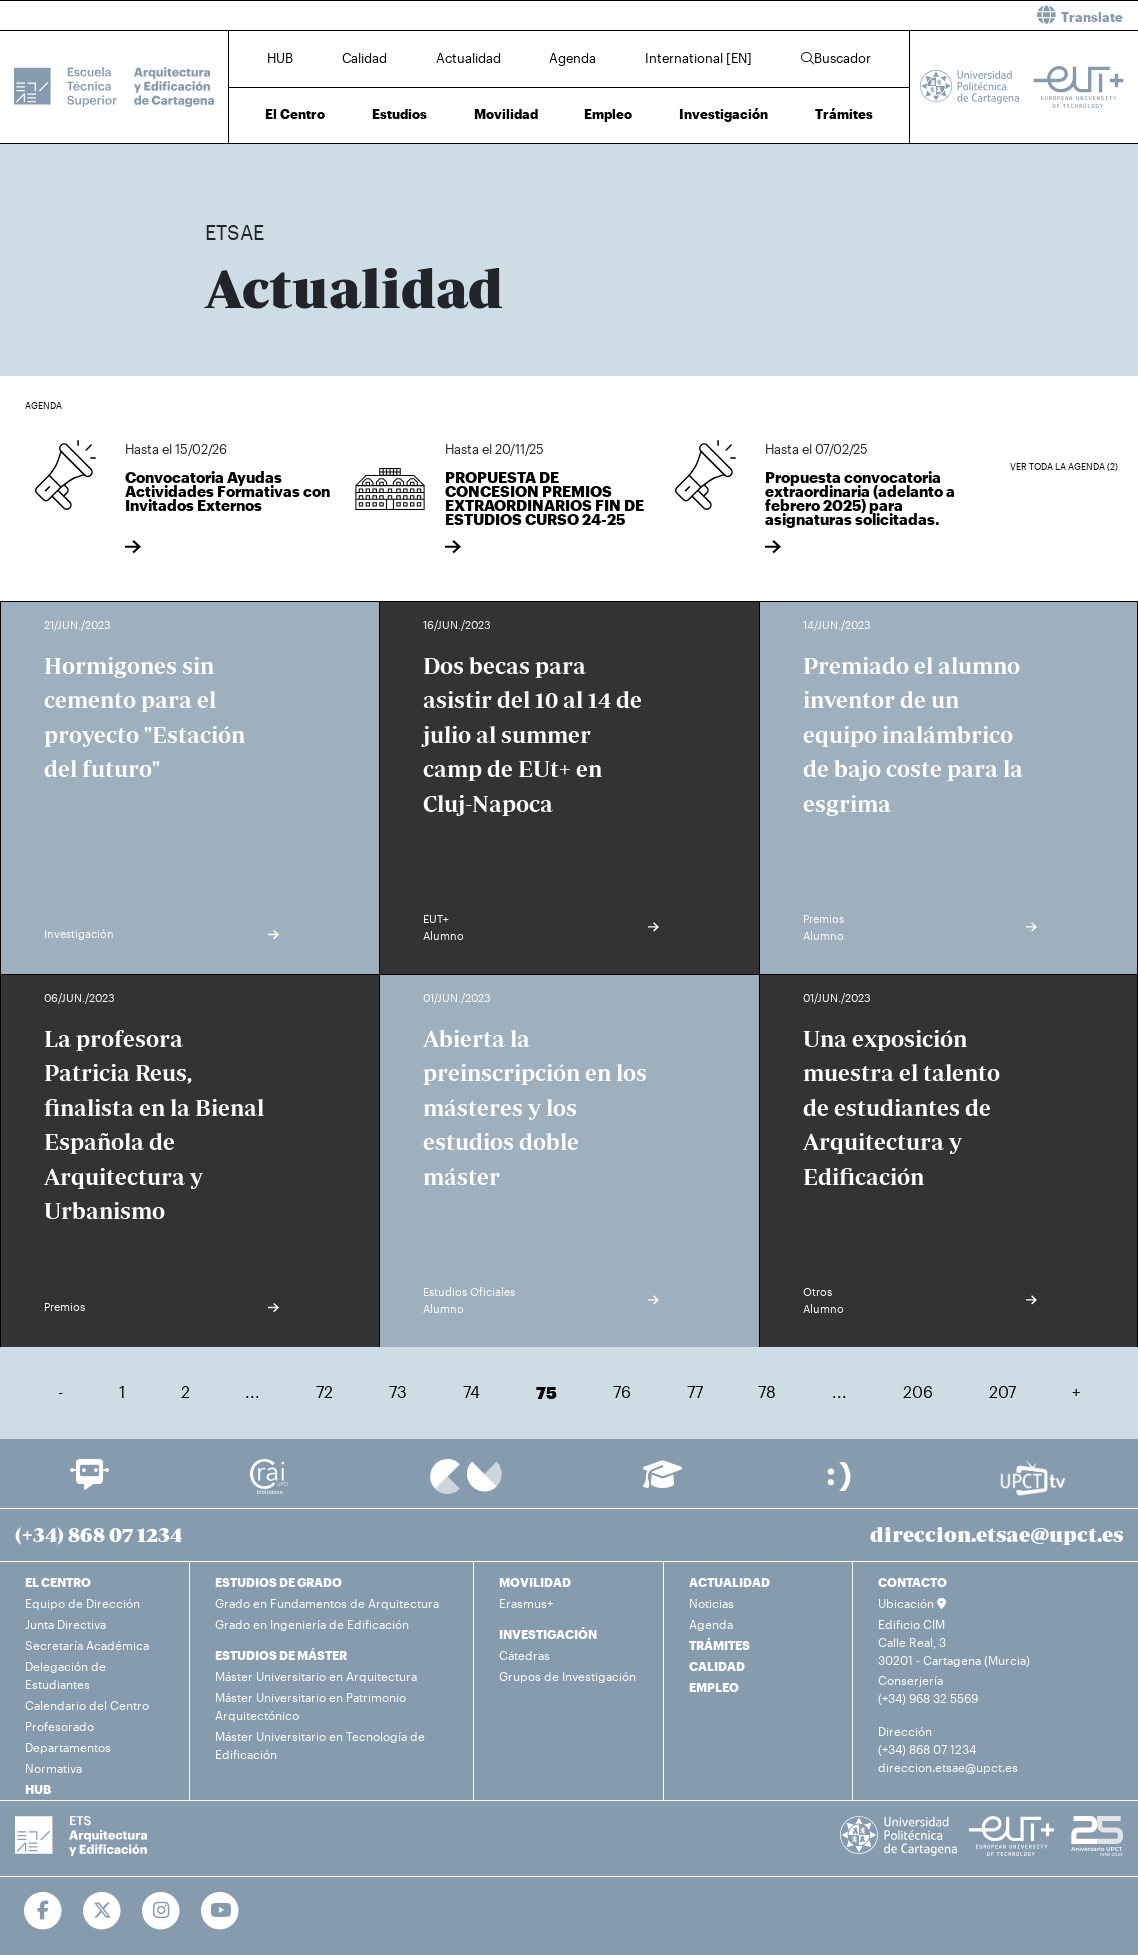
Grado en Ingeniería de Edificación (312, 1624)
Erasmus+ (526, 1603)
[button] (861, 15)
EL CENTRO (58, 1582)
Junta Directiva (65, 1624)
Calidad (364, 58)
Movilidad (506, 114)
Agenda (572, 58)
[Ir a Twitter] (102, 1911)
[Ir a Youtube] (220, 1911)
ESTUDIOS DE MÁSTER (281, 1655)
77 (695, 1391)
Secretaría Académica (87, 1645)
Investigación (723, 114)
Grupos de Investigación (567, 1676)
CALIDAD (717, 1666)
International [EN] (698, 58)
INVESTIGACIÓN (548, 1634)
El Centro (295, 114)
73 (398, 1391)
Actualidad (468, 58)
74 (471, 1391)
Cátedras (524, 1655)
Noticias (711, 1603)
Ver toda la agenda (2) (1064, 466)
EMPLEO (714, 1687)
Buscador (836, 58)
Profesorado (59, 1726)
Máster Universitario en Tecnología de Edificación (320, 1745)
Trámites (844, 114)
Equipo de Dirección (82, 1603)
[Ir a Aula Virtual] (662, 1483)
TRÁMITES (719, 1645)
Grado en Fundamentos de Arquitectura (327, 1603)
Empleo (608, 114)
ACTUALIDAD (729, 1582)
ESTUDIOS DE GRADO (278, 1582)
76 (622, 1391)
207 (1002, 1391)
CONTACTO (912, 1582)
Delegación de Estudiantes (65, 1675)
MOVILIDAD (535, 1582)
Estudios (399, 114)
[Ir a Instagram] (161, 1911)
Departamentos (68, 1747)
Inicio (221, 167)
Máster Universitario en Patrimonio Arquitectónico (310, 1706)
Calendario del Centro (87, 1705)
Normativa (53, 1768)
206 (918, 1391)
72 (324, 1391)
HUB (280, 58)
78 (767, 1391)
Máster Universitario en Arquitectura (316, 1676)
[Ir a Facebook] (43, 1911)
